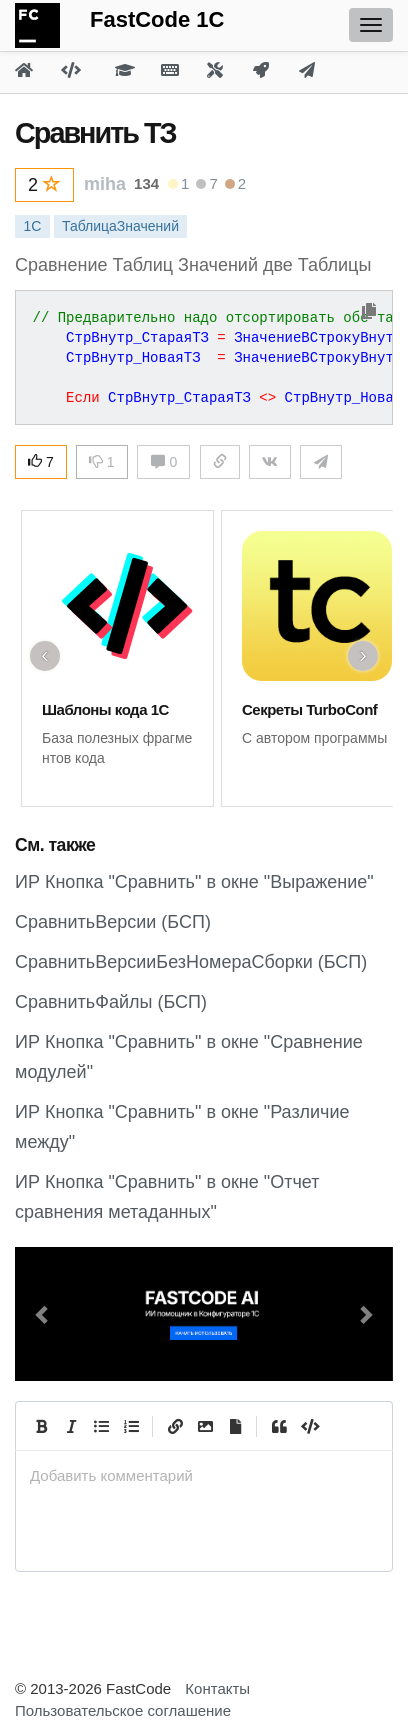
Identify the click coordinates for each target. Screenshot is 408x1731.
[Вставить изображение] (205, 1426)
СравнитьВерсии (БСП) (113, 922)
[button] (43, 1314)
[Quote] (279, 1426)
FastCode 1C (157, 19)
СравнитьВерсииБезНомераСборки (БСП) (191, 962)
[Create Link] (175, 1426)
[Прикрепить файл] (235, 1426)
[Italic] (71, 1426)
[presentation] (204, 1475)
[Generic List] (101, 1426)
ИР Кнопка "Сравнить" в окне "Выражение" (194, 882)
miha (105, 184)
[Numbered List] (131, 1426)
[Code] (309, 1426)
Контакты (217, 1688)
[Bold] (41, 1426)
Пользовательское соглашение (123, 1710)
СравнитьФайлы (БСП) (111, 1002)
